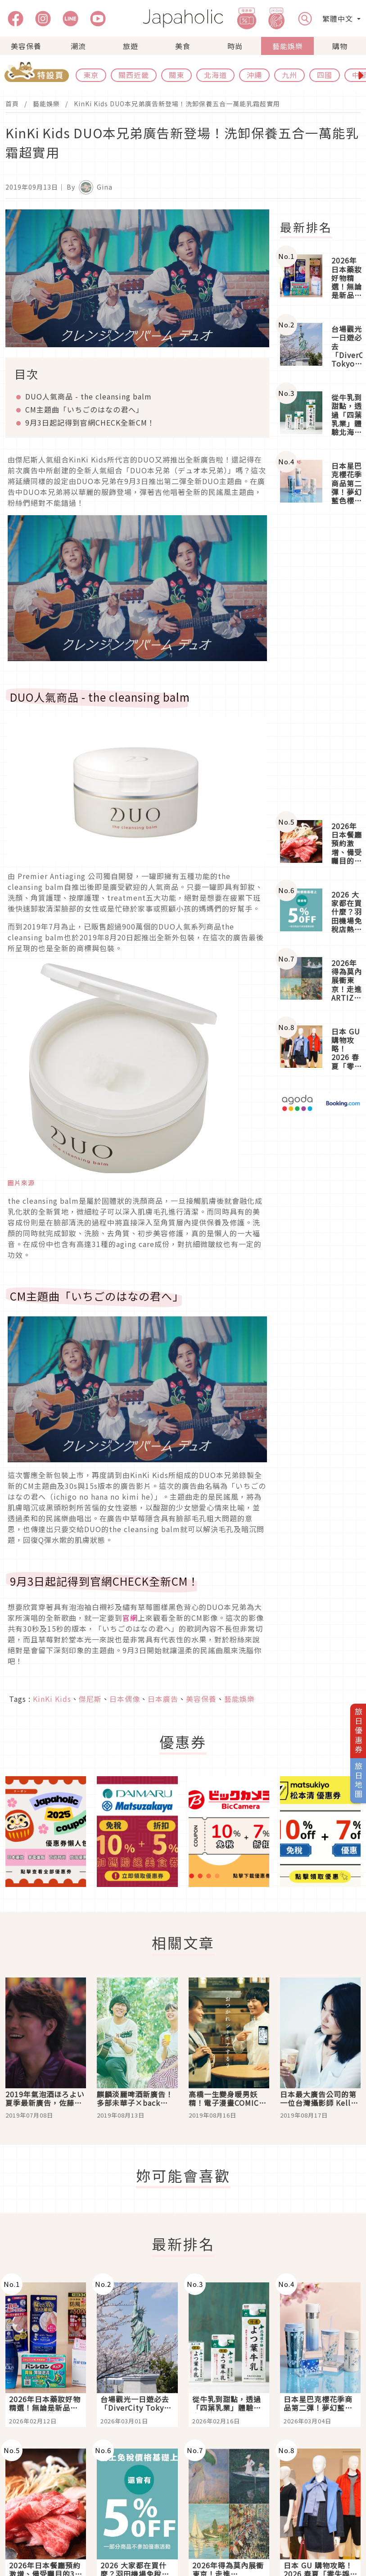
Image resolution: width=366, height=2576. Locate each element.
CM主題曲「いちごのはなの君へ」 (84, 409)
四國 (324, 74)
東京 (91, 74)
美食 (182, 46)
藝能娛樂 (287, 46)
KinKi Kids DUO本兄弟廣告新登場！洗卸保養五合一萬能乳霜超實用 (177, 103)
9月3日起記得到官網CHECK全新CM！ (90, 422)
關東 (176, 74)
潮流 (78, 46)
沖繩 (254, 74)
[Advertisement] (320, 663)
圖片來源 (21, 1182)
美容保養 (26, 46)
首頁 (12, 103)
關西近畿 (133, 74)
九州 (289, 74)
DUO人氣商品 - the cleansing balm (88, 396)
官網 (130, 1617)
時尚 (235, 46)
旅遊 (130, 46)
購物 (340, 46)
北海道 (215, 74)
